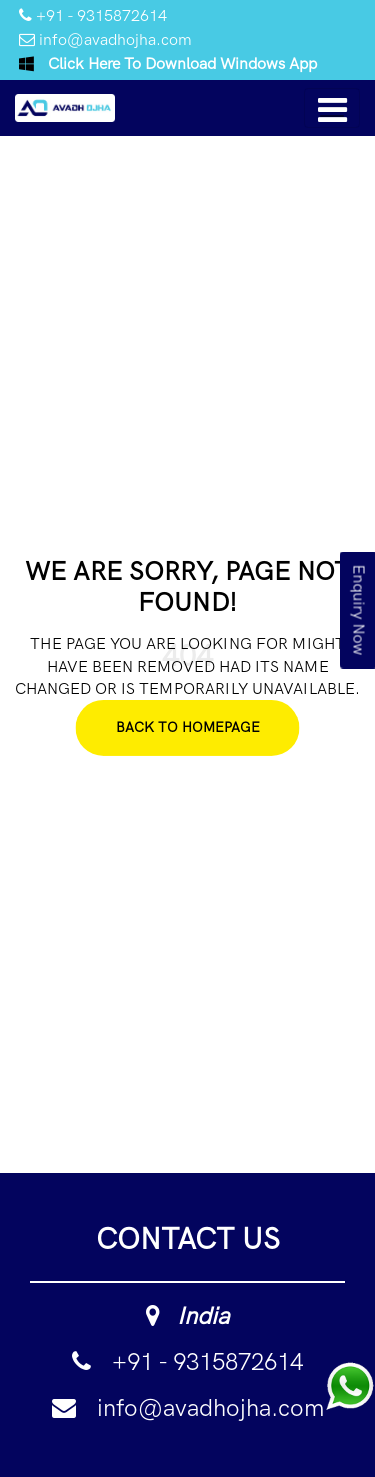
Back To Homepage (188, 727)
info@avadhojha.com (105, 39)
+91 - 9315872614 (93, 15)
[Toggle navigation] (332, 108)
